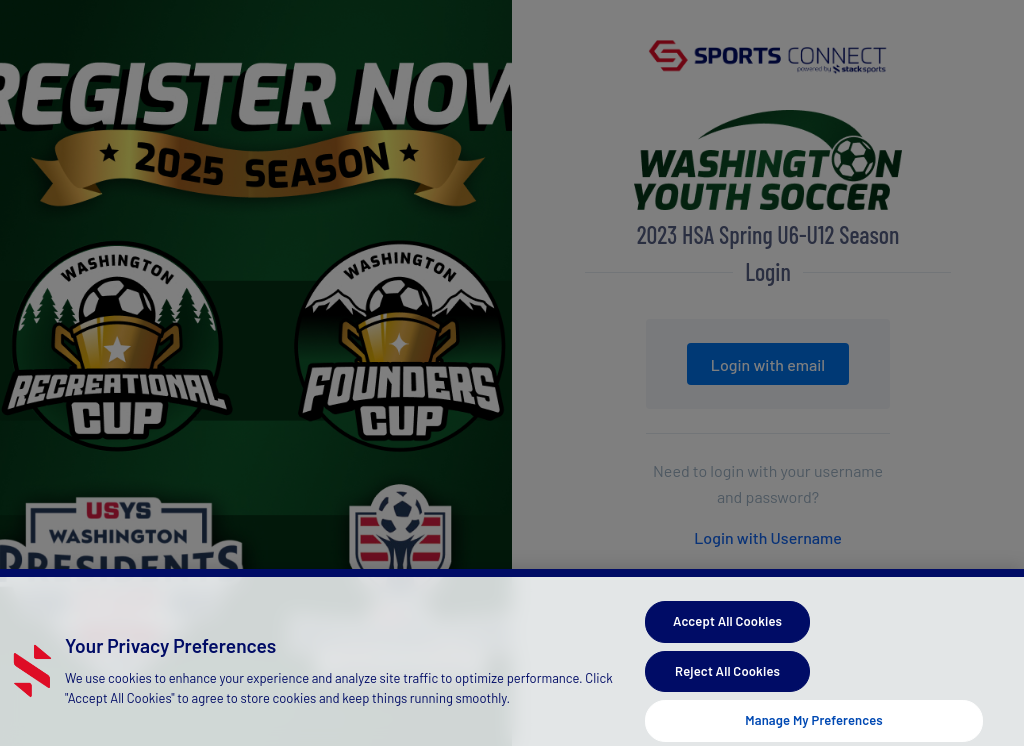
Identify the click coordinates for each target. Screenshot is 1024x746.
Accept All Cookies (727, 627)
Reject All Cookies (727, 677)
